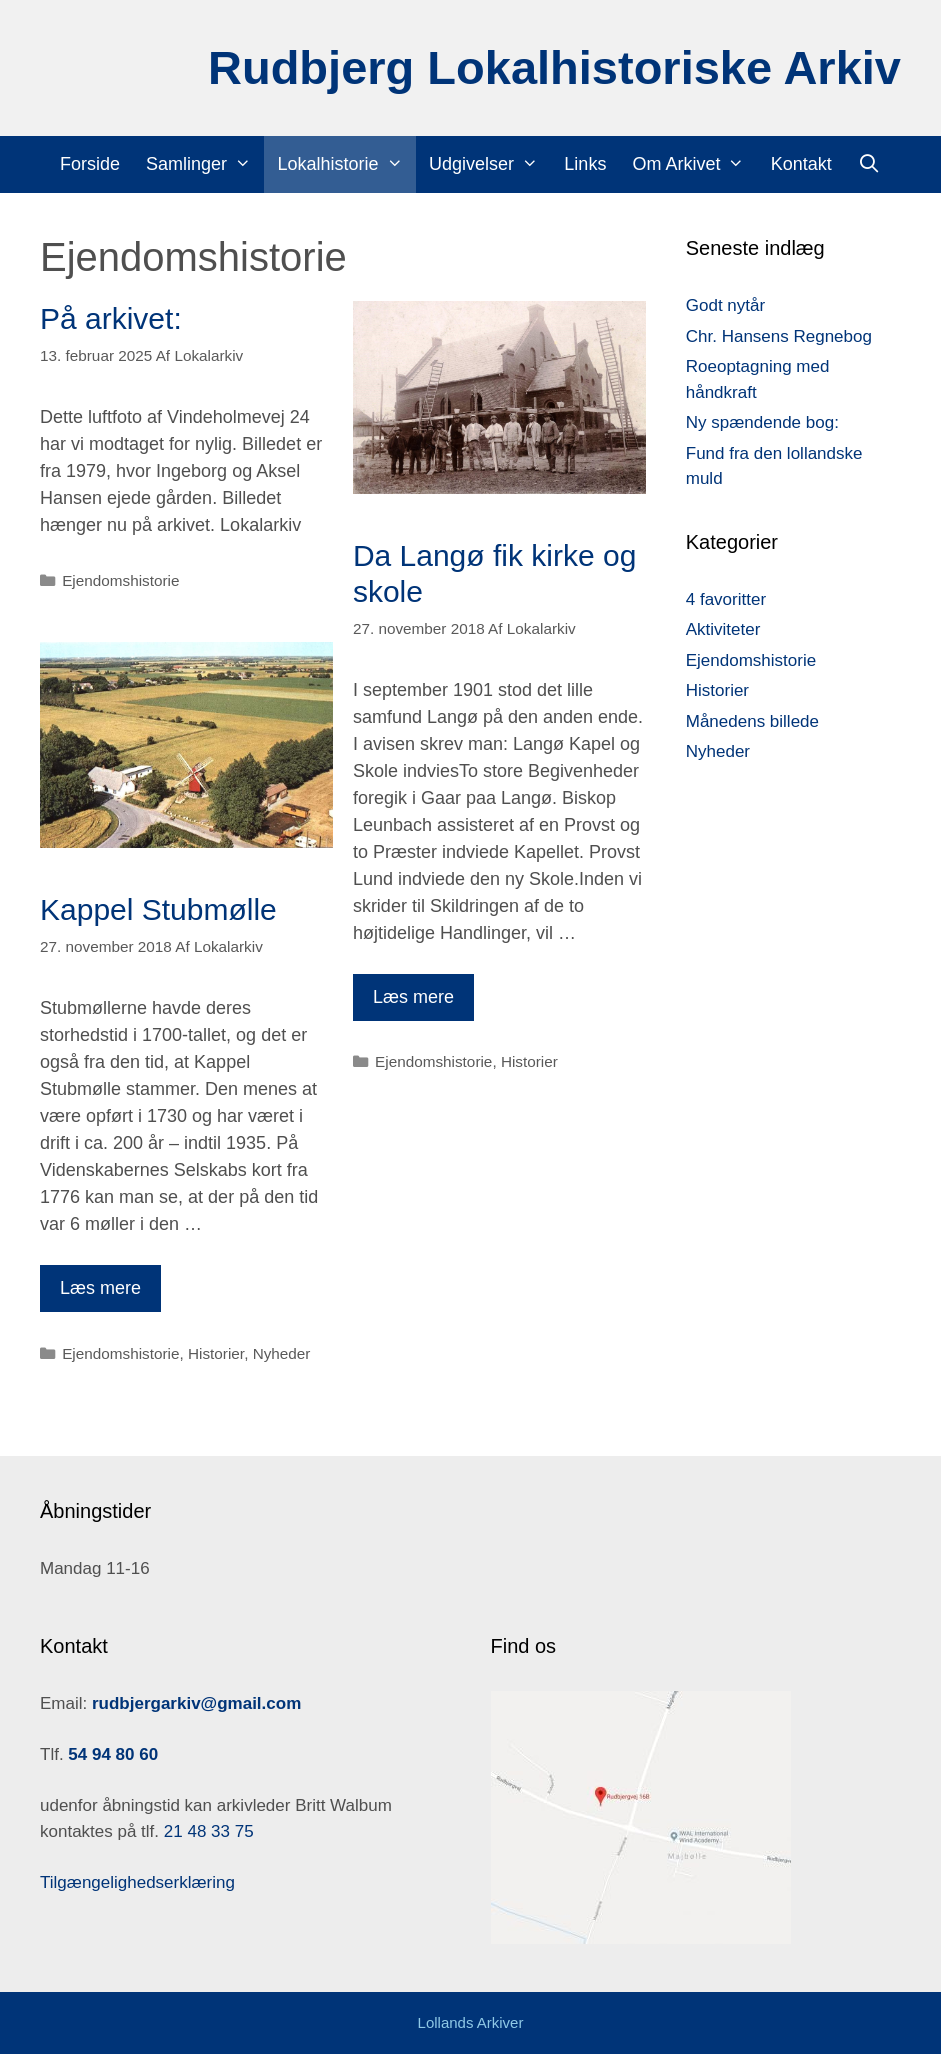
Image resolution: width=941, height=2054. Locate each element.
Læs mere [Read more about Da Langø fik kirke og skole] (413, 997)
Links (585, 164)
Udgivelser (490, 164)
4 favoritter (726, 599)
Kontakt (801, 164)
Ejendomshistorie (120, 580)
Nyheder (282, 1353)
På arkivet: (111, 318)
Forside (90, 164)
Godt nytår (725, 305)
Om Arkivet (694, 164)
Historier (529, 1061)
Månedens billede (752, 721)
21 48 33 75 (206, 1831)
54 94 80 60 (113, 1754)
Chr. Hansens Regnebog (779, 336)
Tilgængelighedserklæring (137, 1882)
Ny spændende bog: (762, 422)
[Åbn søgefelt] (869, 164)
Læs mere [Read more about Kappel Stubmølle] (100, 1288)
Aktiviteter (723, 629)
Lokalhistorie (346, 164)
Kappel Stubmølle (158, 909)
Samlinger (205, 164)
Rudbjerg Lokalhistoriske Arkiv (554, 67)
